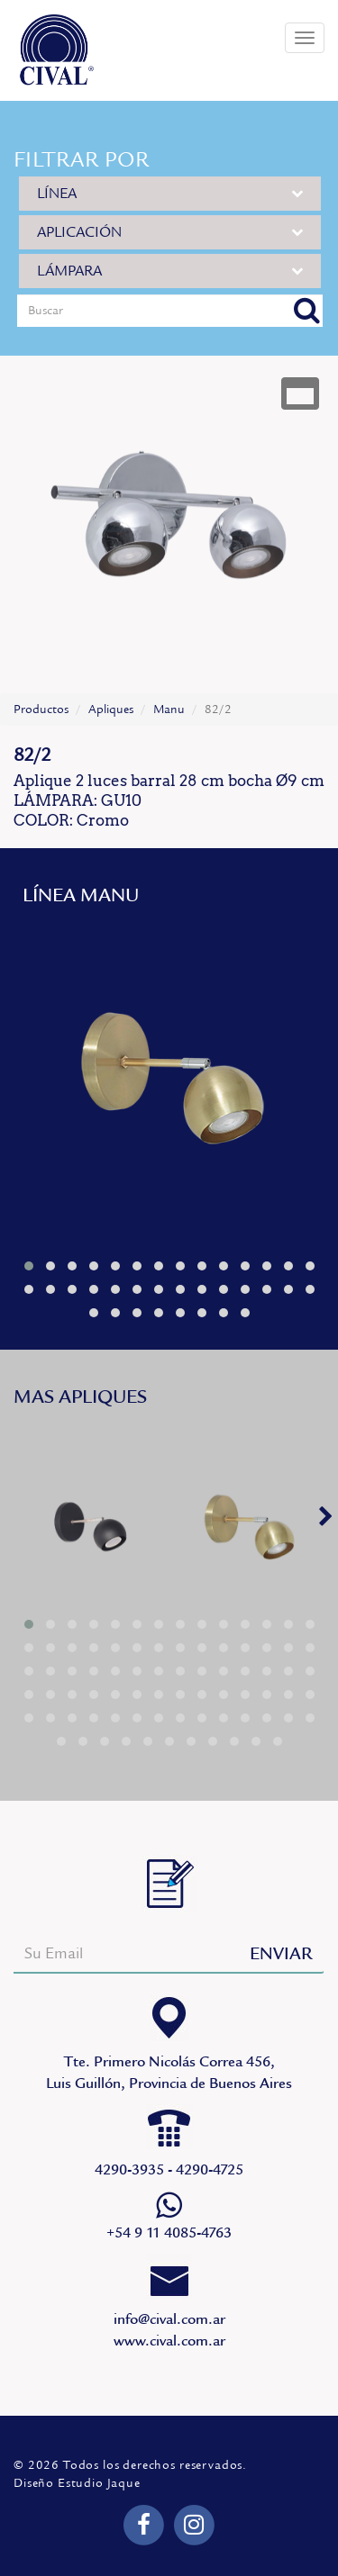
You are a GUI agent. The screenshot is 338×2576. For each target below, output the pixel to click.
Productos (41, 709)
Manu (169, 709)
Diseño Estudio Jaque (77, 2483)
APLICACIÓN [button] (170, 231)
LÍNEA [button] (170, 193)
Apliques (110, 709)
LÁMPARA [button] (170, 270)
